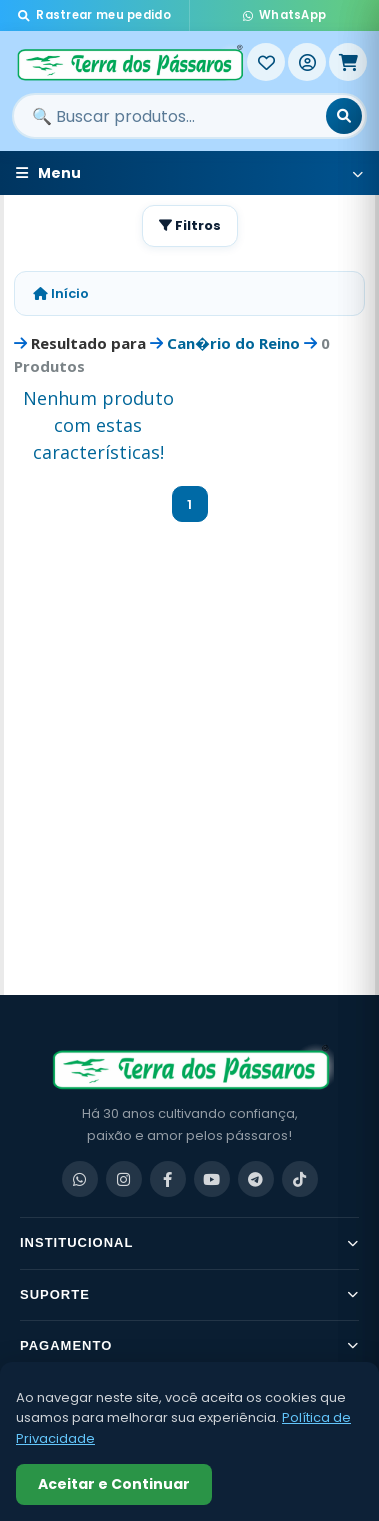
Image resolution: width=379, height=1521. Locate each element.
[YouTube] (212, 1179)
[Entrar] (307, 62)
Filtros (190, 225)
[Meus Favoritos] (266, 62)
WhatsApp (285, 15)
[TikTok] (300, 1179)
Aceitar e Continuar (114, 1484)
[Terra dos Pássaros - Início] (129, 62)
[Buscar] (344, 116)
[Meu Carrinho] (348, 62)
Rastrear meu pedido (94, 15)
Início (61, 293)
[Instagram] (124, 1179)
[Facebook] (168, 1179)
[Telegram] (256, 1179)
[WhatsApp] (80, 1179)
